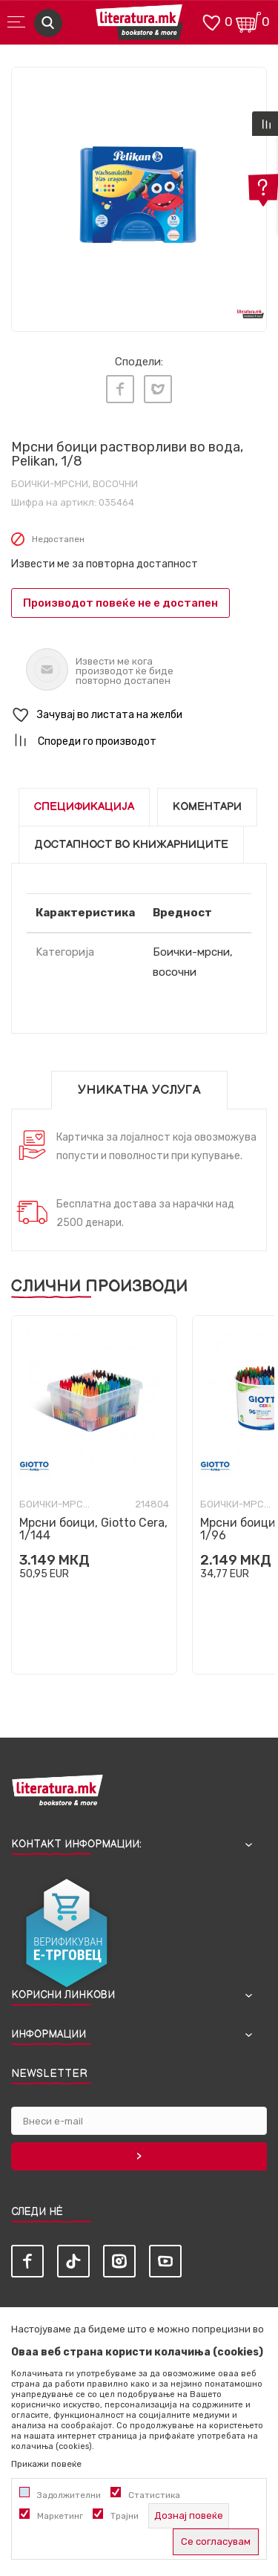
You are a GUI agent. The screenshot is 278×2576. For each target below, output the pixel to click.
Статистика (154, 2495)
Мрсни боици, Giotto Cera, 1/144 (93, 1529)
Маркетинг (60, 2515)
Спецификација (84, 807)
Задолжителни (69, 2495)
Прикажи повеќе (46, 2463)
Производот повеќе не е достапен (120, 603)
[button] (139, 715)
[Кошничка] (248, 21)
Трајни (124, 2515)
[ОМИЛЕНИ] (211, 21)
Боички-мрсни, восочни (74, 483)
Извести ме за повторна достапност (104, 564)
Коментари (207, 807)
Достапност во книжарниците (131, 845)
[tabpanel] (139, 195)
